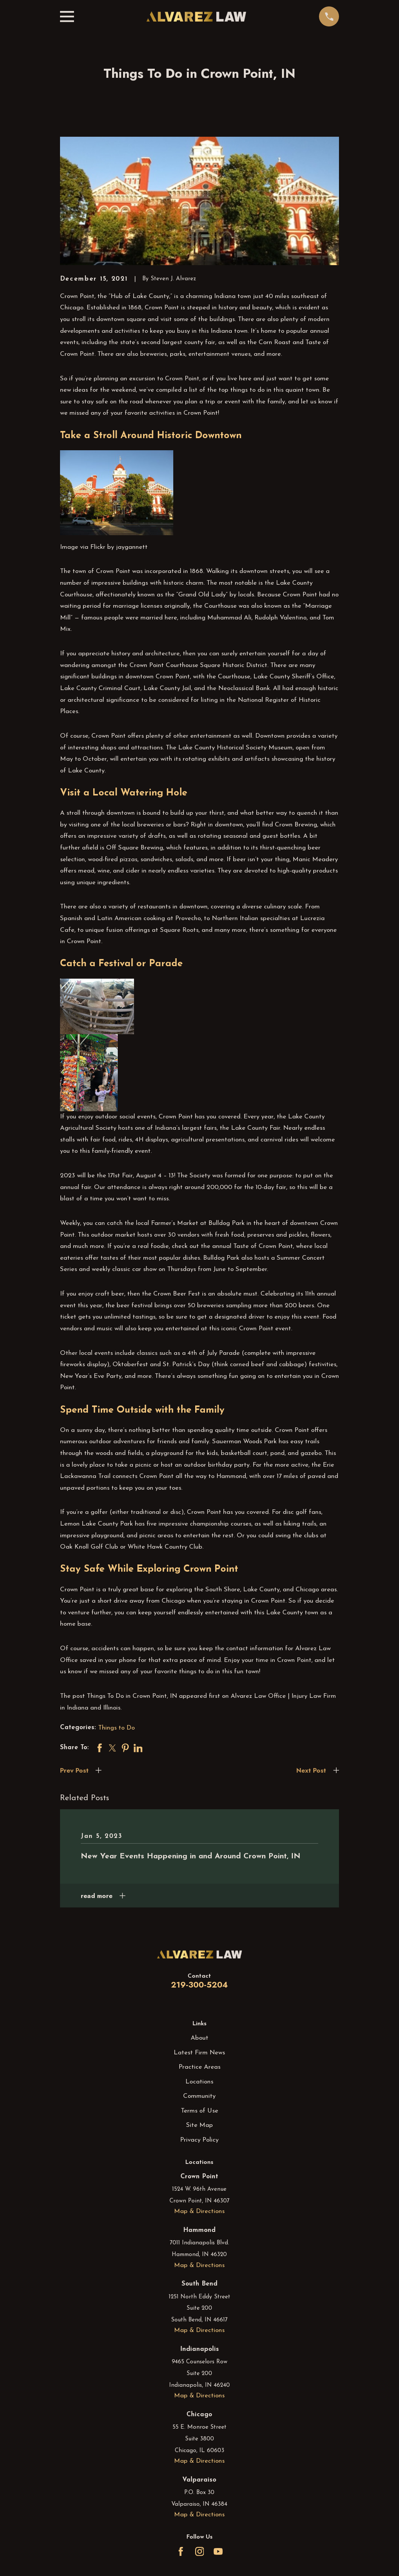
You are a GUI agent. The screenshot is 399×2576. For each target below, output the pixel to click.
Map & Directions (199, 2211)
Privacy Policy (199, 2140)
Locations (199, 2082)
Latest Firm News (199, 2052)
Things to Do (116, 1728)
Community (199, 2096)
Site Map (199, 2125)
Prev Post (74, 1770)
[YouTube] (218, 2551)
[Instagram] (199, 2551)
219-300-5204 (199, 1985)
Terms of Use (199, 2111)
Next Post (311, 1770)
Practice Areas (199, 2067)
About (199, 2038)
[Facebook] (180, 2551)
